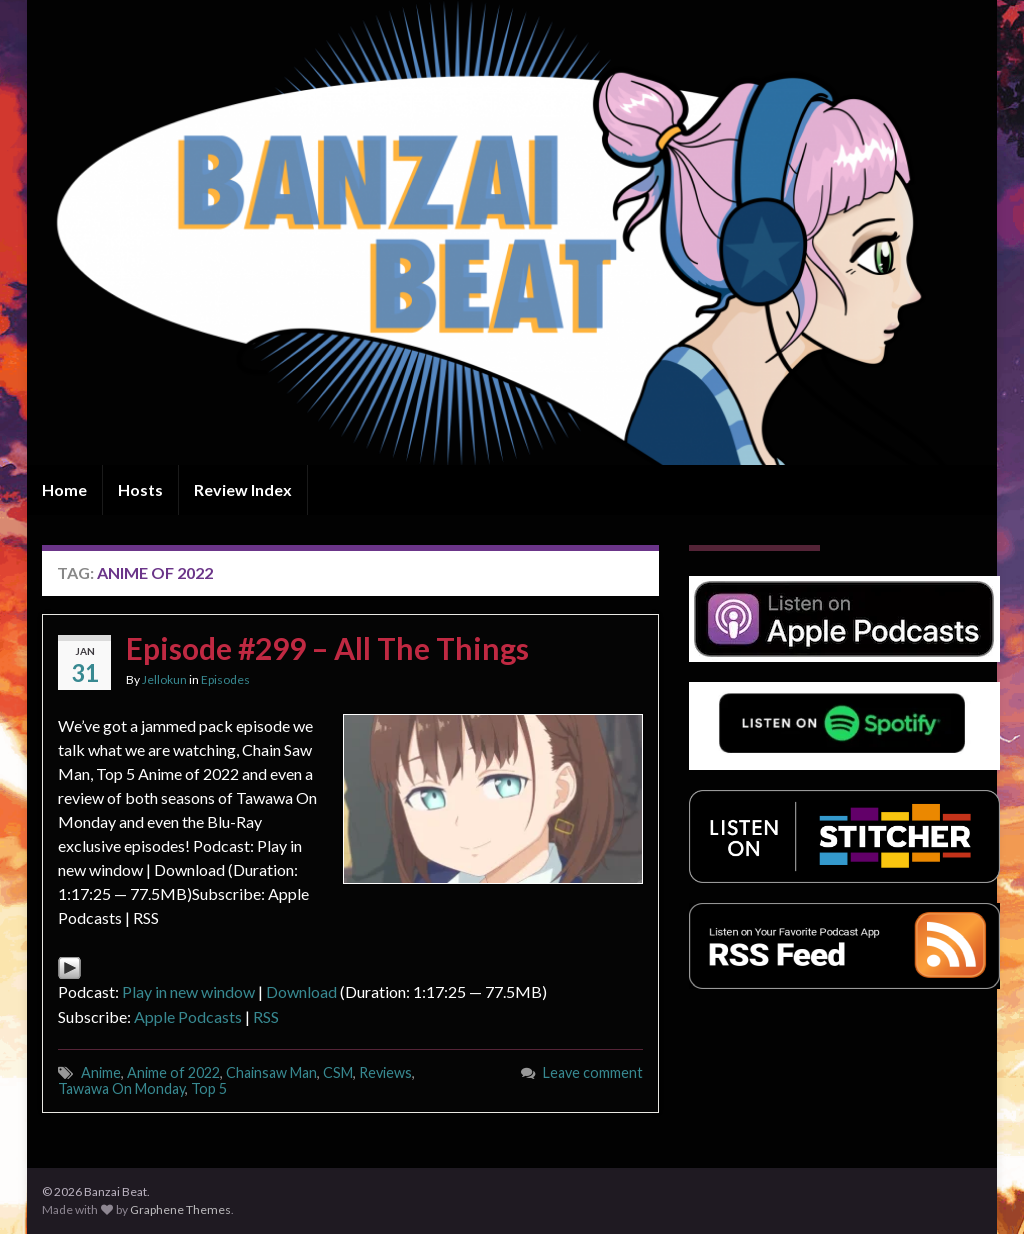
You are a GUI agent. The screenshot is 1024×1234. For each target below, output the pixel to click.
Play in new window (188, 991)
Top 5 (209, 1088)
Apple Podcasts (188, 1016)
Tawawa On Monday (121, 1088)
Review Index (243, 489)
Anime (101, 1072)
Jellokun (164, 679)
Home (64, 489)
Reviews (385, 1072)
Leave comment (593, 1072)
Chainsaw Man (271, 1072)
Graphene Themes (180, 1209)
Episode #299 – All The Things (327, 648)
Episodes (225, 679)
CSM (338, 1072)
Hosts (140, 489)
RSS (266, 1016)
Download (301, 991)
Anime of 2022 (173, 1072)
